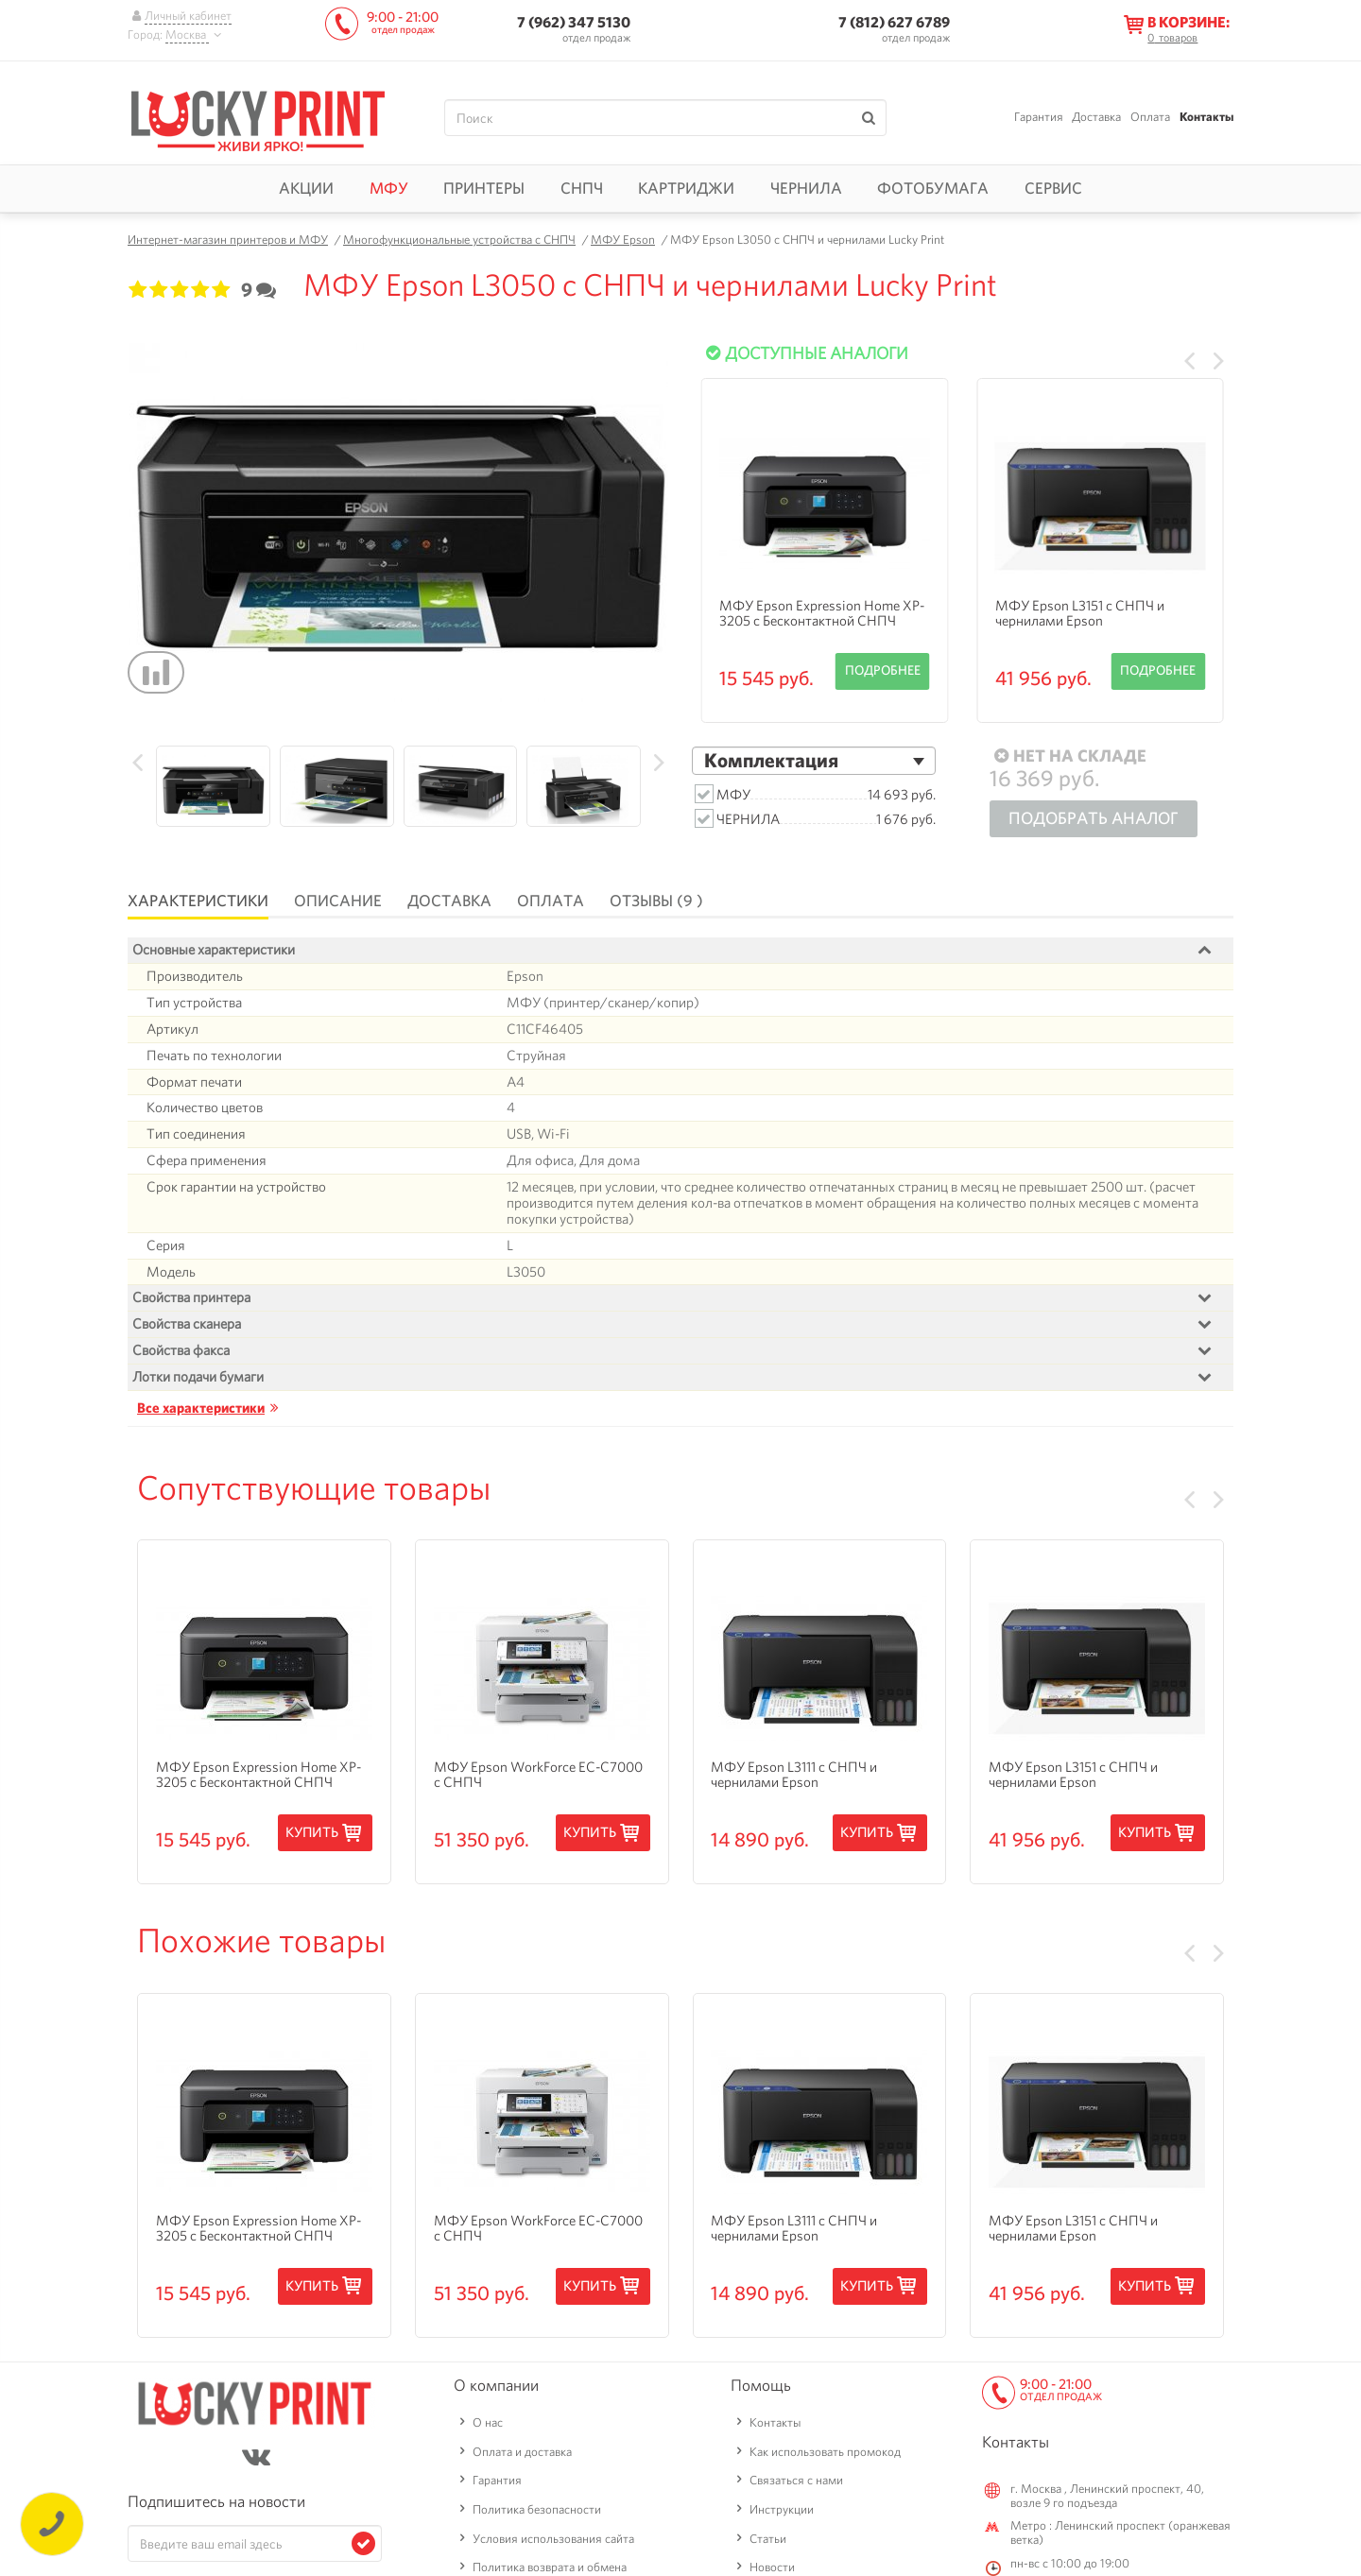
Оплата (1150, 117)
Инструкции (781, 2509)
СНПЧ (581, 188)
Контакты (1206, 117)
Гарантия (1038, 117)
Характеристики (198, 900)
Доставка (1096, 117)
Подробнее (883, 669)
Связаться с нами (796, 2480)
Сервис (1053, 188)
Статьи (767, 2538)
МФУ (389, 188)
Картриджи (686, 188)
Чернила (806, 188)
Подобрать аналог (1093, 818)
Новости (772, 2567)
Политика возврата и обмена (550, 2567)
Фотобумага (933, 188)
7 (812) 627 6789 (894, 22)
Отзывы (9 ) (656, 900)
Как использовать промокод (825, 2451)
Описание (338, 900)
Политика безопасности (537, 2509)
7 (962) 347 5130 (573, 22)
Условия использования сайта (553, 2538)
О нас (488, 2422)
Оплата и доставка (522, 2451)
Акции (306, 188)
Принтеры (484, 188)
